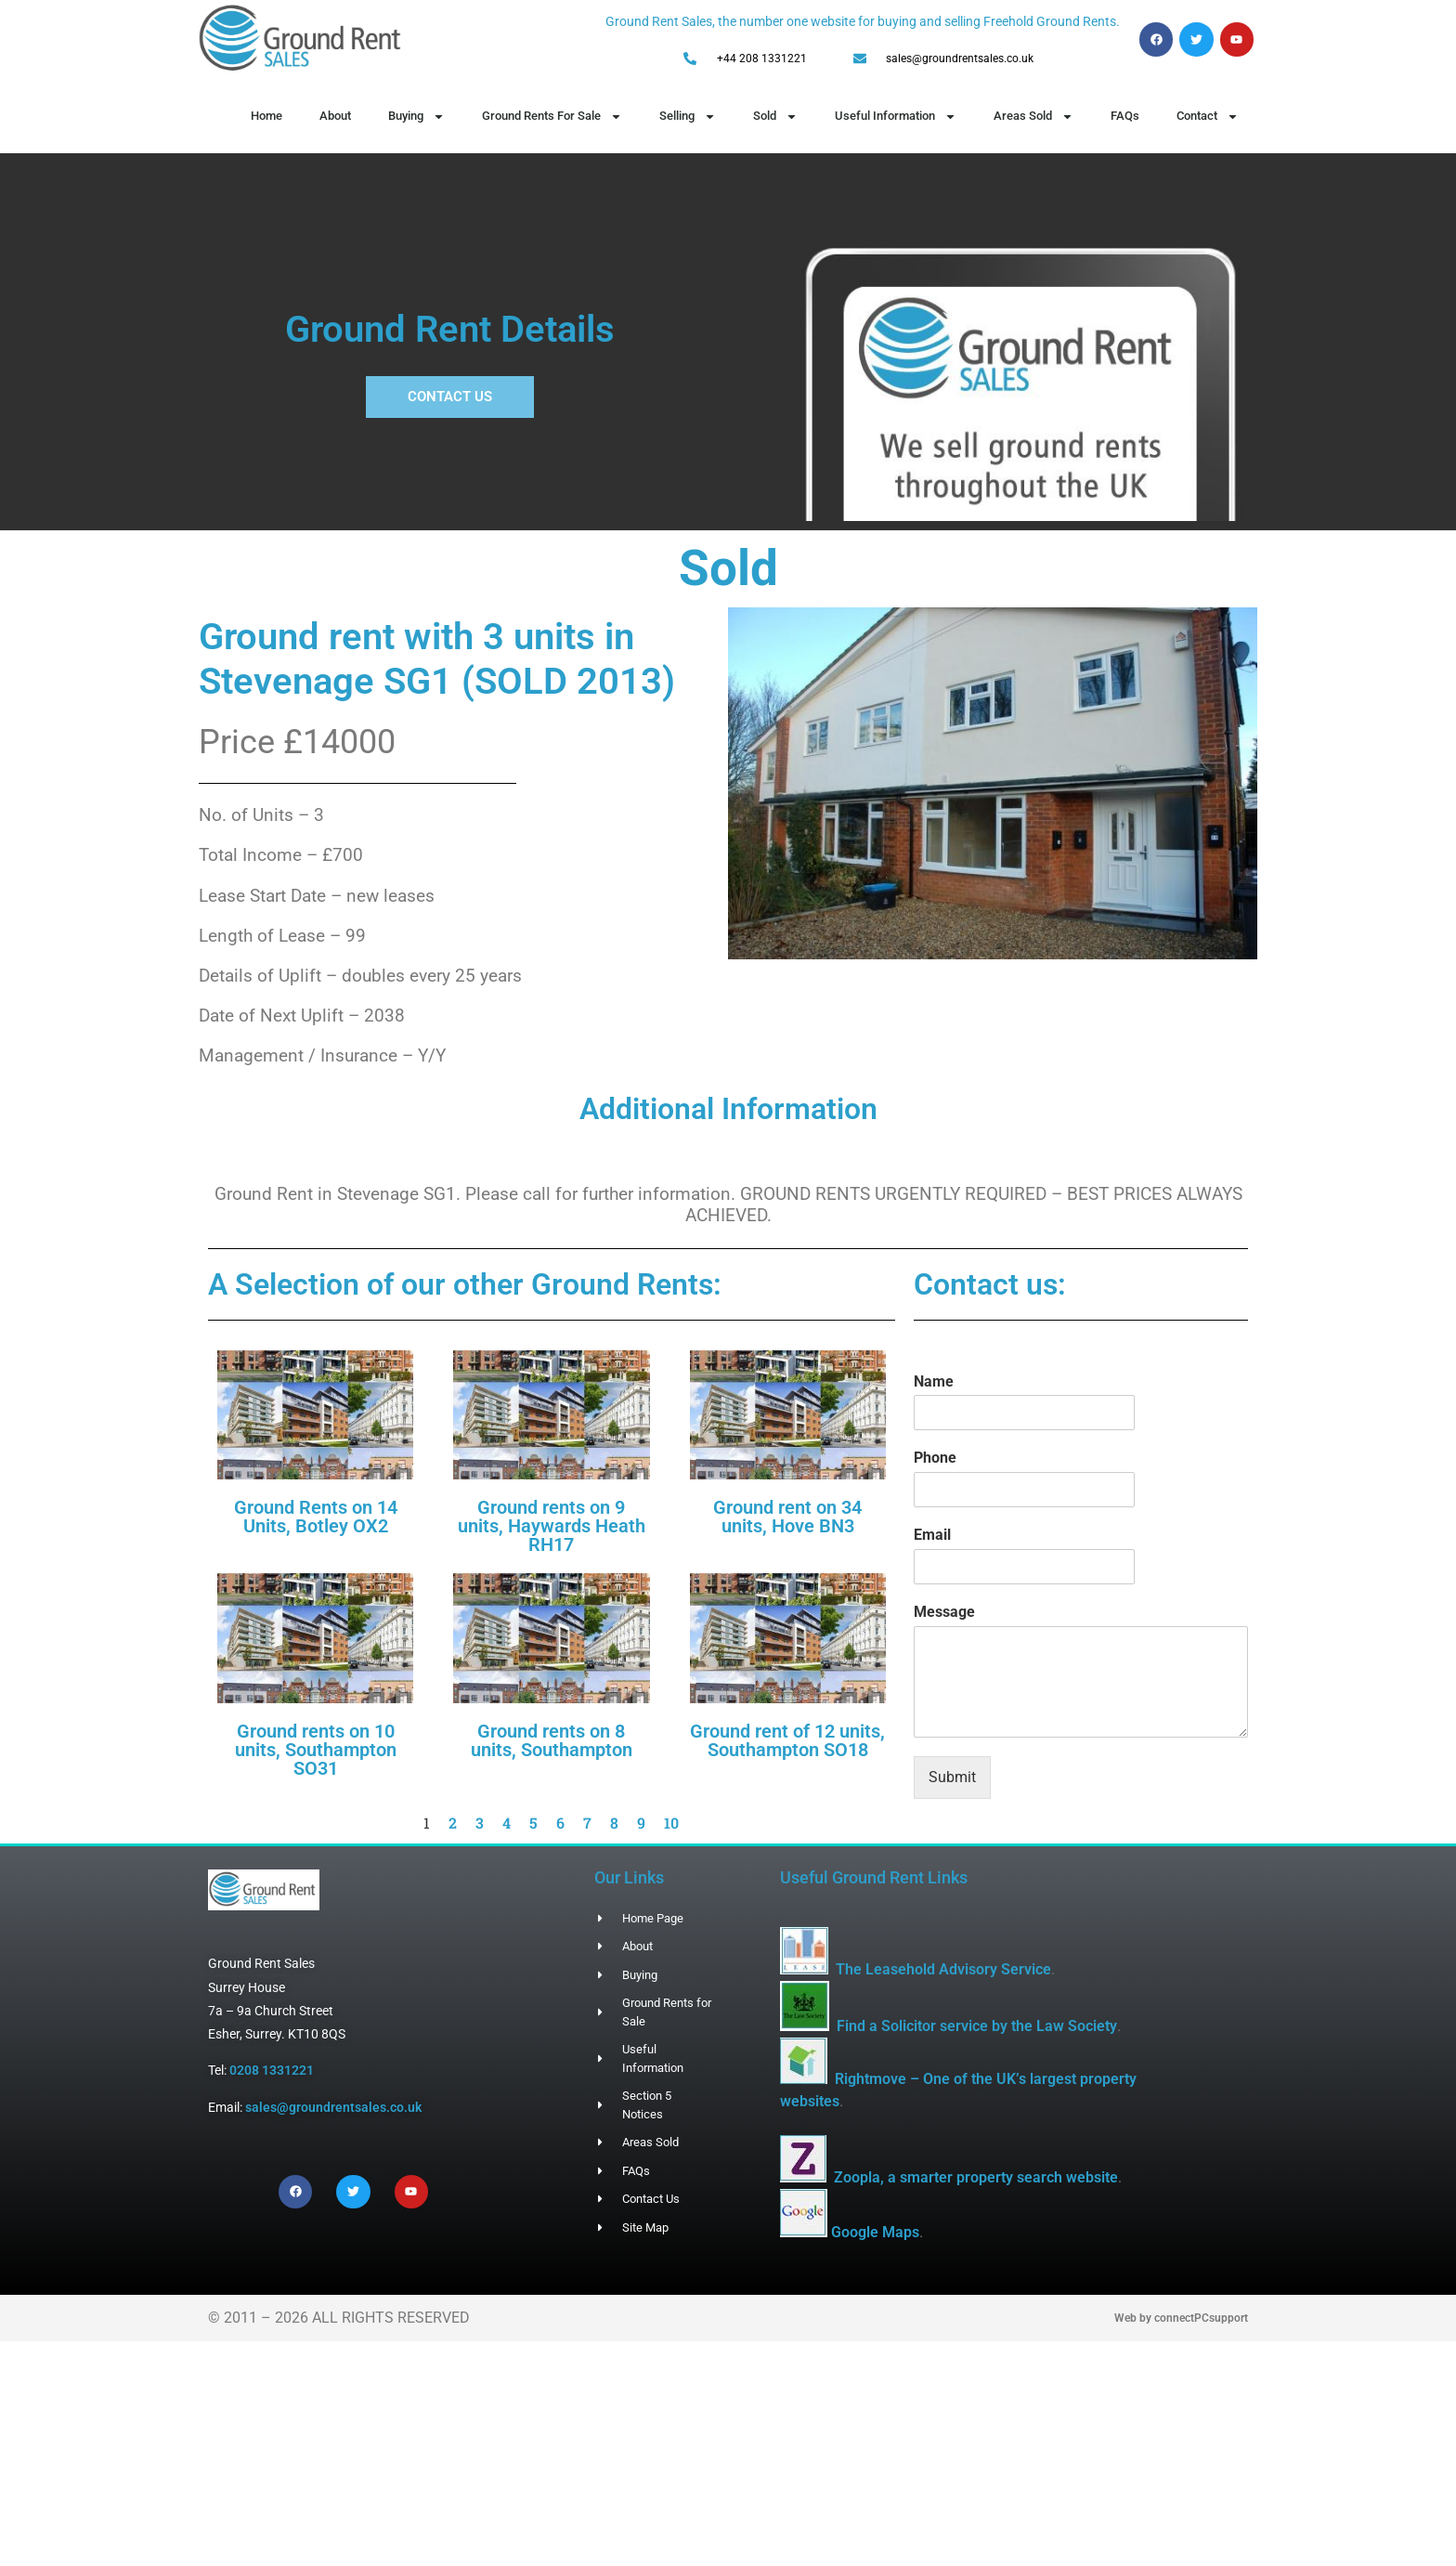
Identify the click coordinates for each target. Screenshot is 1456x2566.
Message (944, 1612)
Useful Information (895, 116)
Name (934, 1381)
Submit (952, 1777)
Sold (775, 116)
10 (671, 1822)
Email (932, 1535)
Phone (935, 1457)
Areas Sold (1033, 116)
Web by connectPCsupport (1181, 2318)
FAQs (1125, 116)
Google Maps (875, 2232)
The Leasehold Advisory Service (943, 1969)
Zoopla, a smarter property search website (976, 2177)
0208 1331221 (271, 2070)
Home (266, 116)
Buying (416, 116)
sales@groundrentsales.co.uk (333, 2107)
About (335, 116)
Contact (1207, 116)
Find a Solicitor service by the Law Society (977, 2026)
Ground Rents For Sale (552, 116)
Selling (687, 116)
